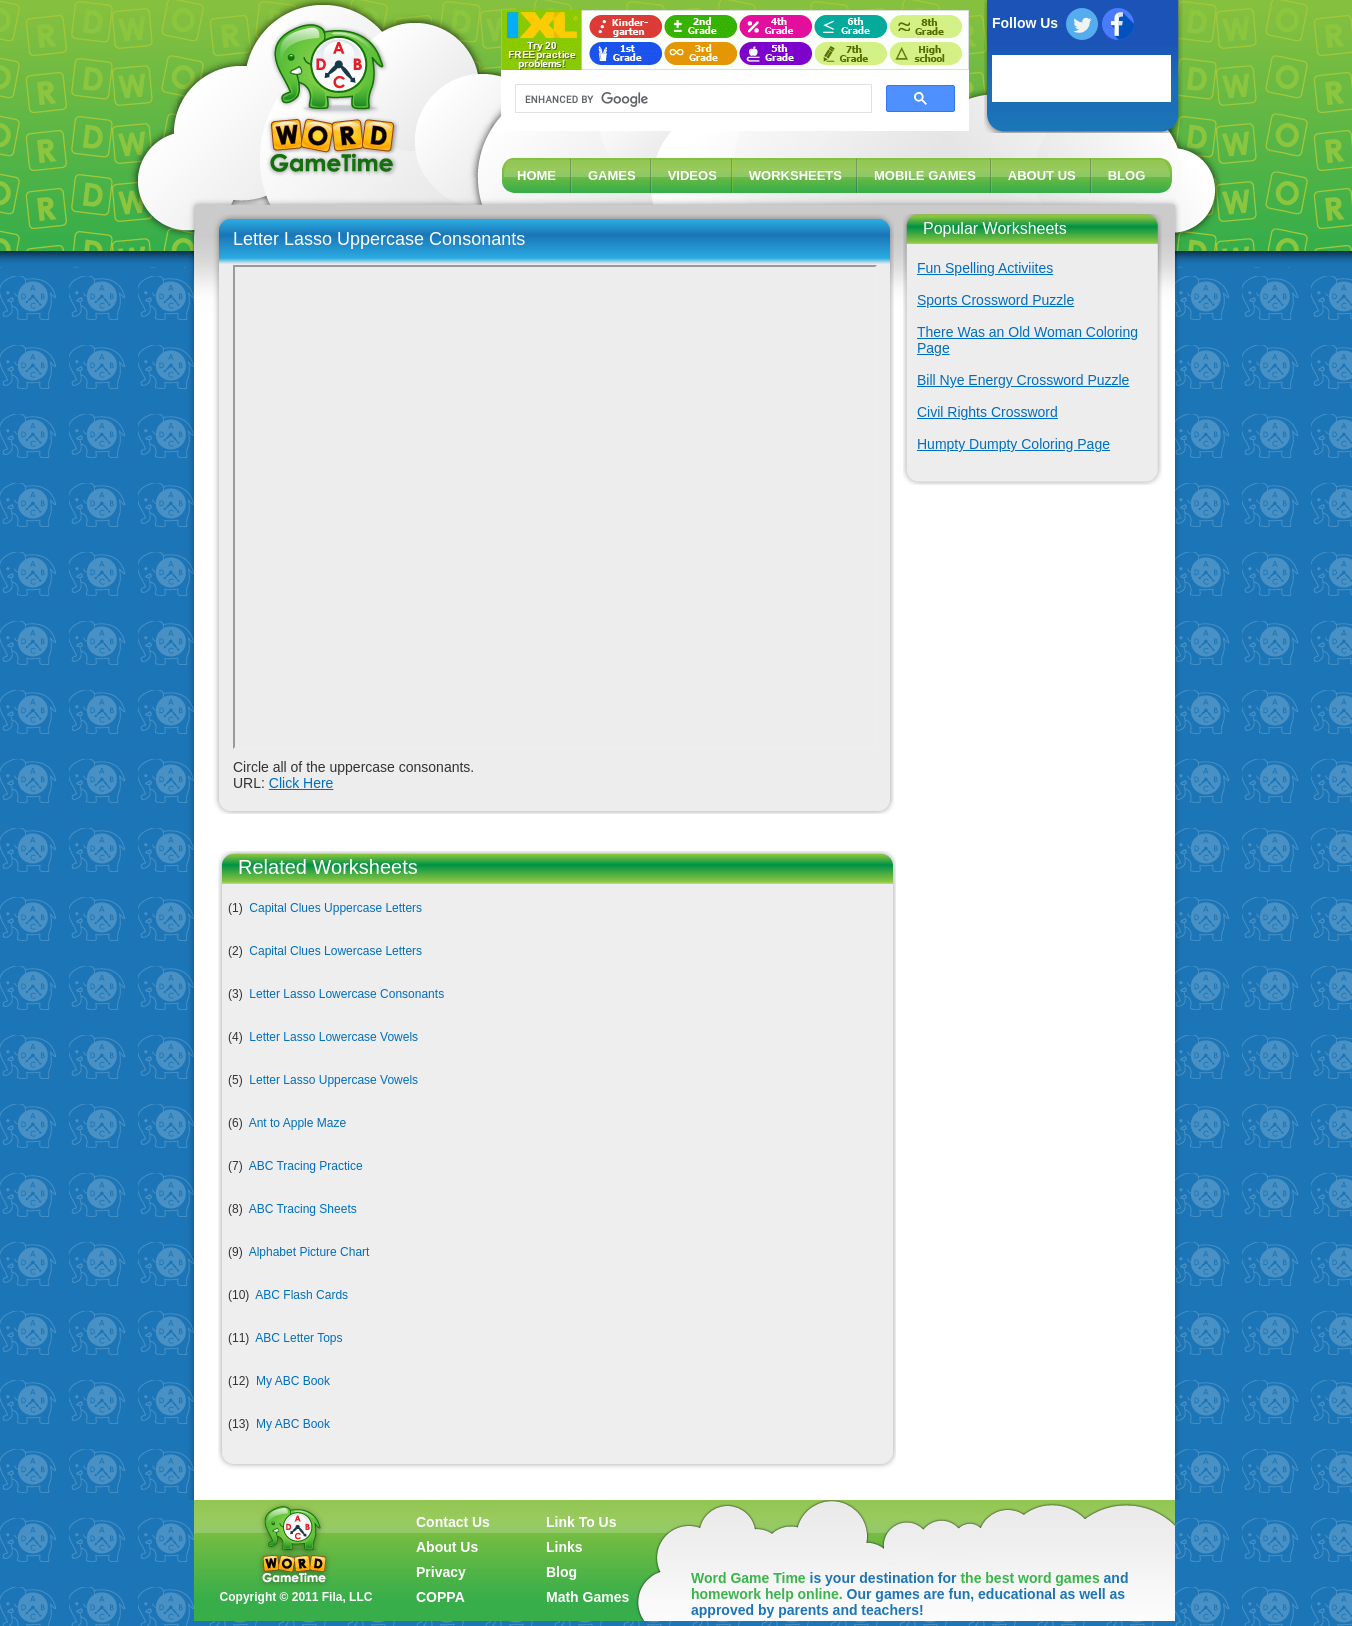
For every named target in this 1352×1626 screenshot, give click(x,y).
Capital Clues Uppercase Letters (335, 908)
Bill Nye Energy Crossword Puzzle (1023, 380)
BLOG (1127, 175)
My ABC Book (293, 1381)
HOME (536, 175)
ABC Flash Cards (301, 1295)
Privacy (441, 1572)
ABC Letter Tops (298, 1338)
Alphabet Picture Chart (309, 1252)
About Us (447, 1547)
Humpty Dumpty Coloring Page (1013, 444)
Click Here (301, 783)
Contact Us (453, 1522)
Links (564, 1547)
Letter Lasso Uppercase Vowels (333, 1080)
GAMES (612, 175)
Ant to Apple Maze (297, 1123)
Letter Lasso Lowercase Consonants (346, 994)
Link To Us (581, 1522)
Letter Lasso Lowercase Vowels (333, 1037)
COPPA (440, 1597)
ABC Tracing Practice (306, 1166)
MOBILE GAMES (925, 175)
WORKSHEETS (795, 175)
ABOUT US (1042, 175)
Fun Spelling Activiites (985, 268)
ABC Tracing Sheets (303, 1209)
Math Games (587, 1597)
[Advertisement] (1028, 640)
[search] (691, 99)
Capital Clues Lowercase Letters (335, 951)
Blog (561, 1572)
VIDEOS (692, 175)
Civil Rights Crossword (987, 412)
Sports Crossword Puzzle (995, 300)
